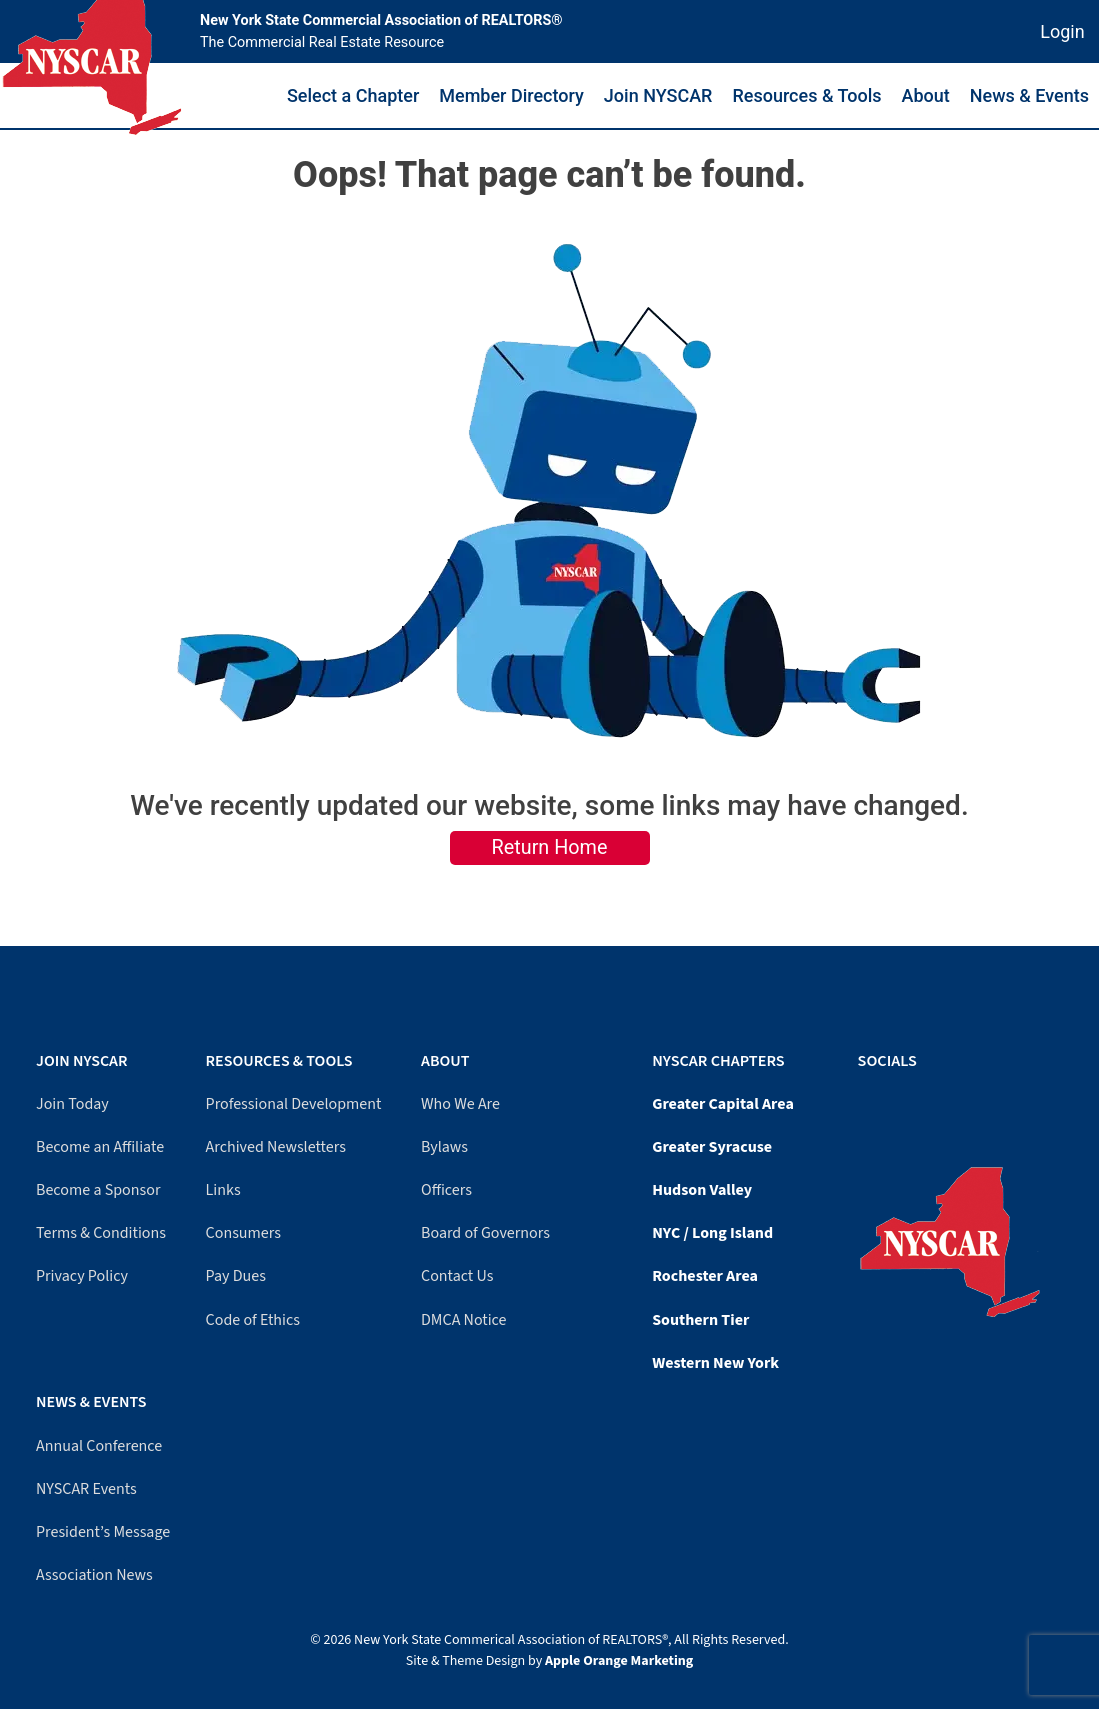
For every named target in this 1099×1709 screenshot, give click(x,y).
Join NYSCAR (658, 95)
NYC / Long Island (712, 1233)
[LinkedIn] (883, 1100)
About (926, 95)
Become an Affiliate (100, 1147)
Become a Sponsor (98, 1190)
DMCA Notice (463, 1320)
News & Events (1029, 95)
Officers (446, 1190)
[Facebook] (863, 1100)
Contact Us (457, 1276)
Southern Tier (700, 1320)
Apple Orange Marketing (619, 1661)
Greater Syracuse (712, 1147)
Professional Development (294, 1104)
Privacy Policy (82, 1276)
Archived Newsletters (276, 1147)
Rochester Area (705, 1276)
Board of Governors (485, 1233)
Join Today (72, 1104)
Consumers (243, 1233)
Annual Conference (99, 1446)
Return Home (550, 847)
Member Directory (511, 95)
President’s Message (103, 1532)
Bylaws (444, 1147)
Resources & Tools (806, 95)
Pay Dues (236, 1276)
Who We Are (460, 1104)
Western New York (715, 1363)
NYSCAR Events (86, 1489)
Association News (94, 1575)
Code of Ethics (253, 1320)
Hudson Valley (702, 1190)
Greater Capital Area (723, 1104)
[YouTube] (873, 1100)
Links (223, 1190)
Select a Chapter (353, 95)
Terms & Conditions (101, 1233)
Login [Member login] (1062, 31)
